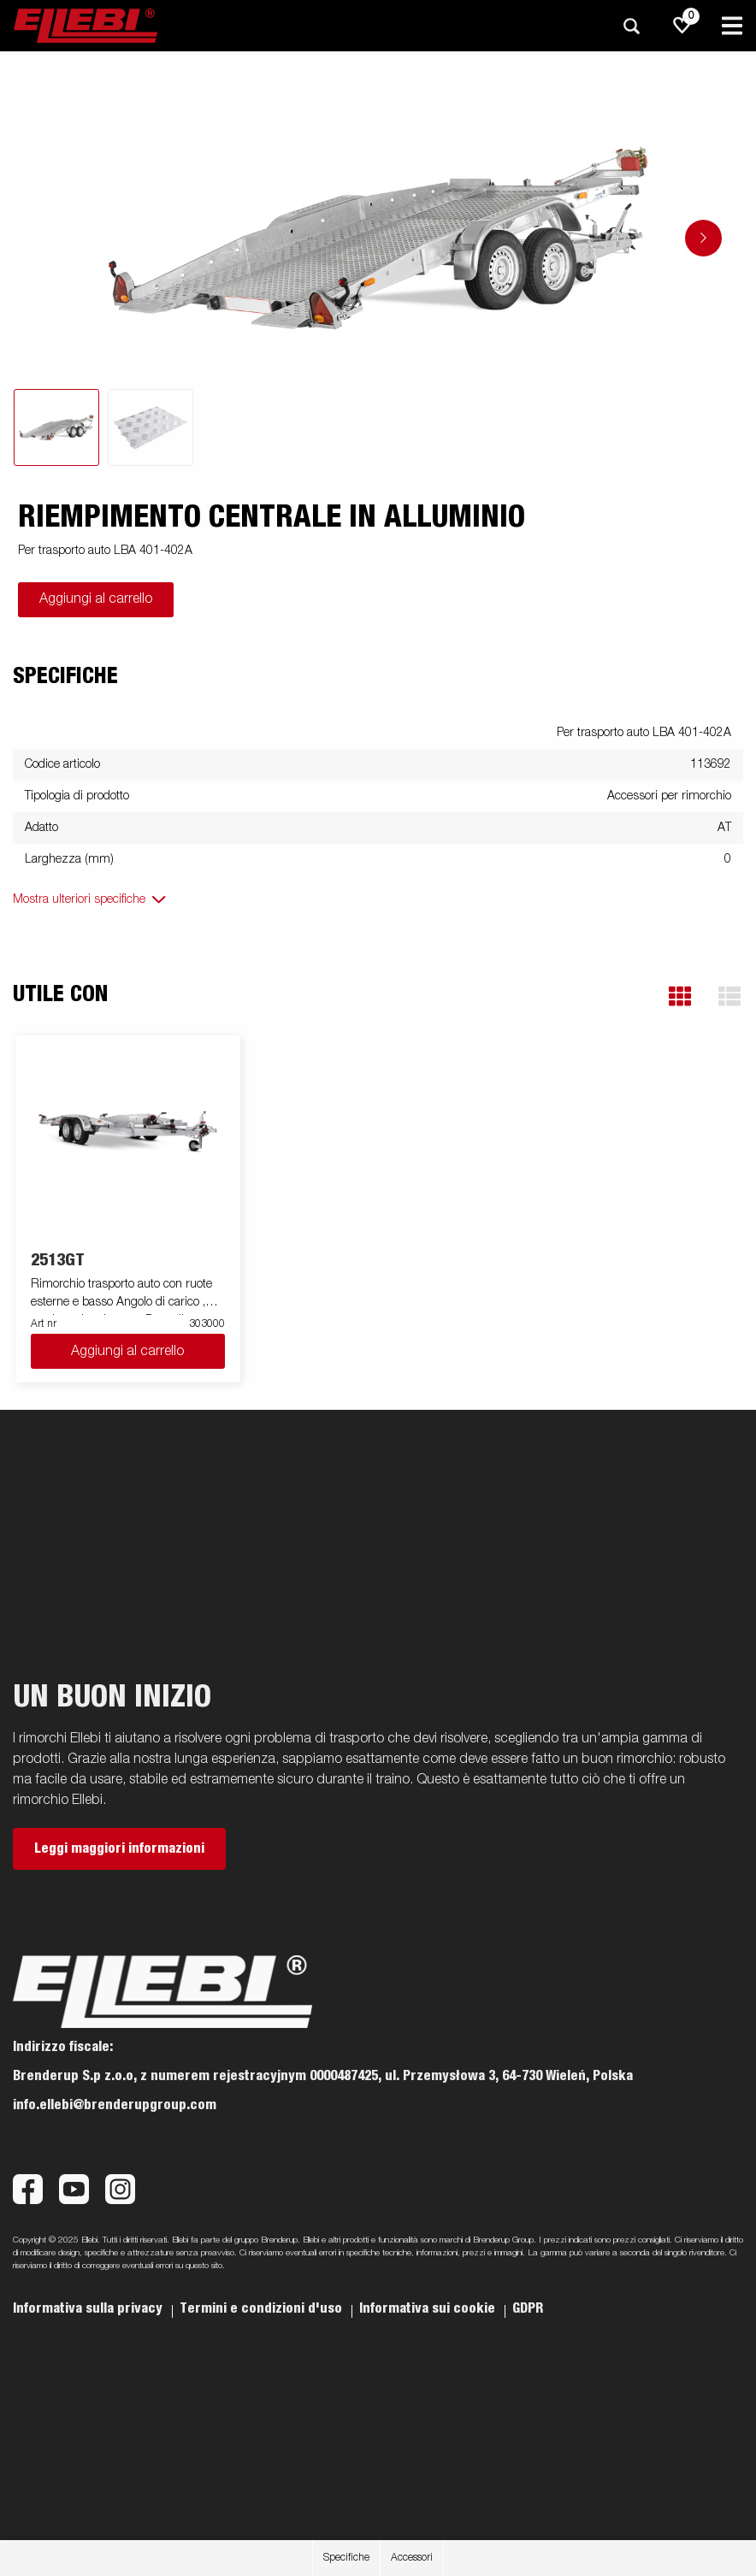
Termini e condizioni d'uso (263, 2308)
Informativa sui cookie (429, 2308)
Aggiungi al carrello (95, 599)
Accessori (412, 2558)
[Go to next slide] (703, 238)
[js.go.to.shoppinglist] (682, 25)
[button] (680, 996)
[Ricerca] (631, 26)
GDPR (527, 2308)
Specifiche (346, 2558)
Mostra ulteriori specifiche (79, 899)
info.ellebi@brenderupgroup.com (114, 2105)
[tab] (56, 427)
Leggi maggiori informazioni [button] (119, 1848)
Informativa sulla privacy (89, 2308)
